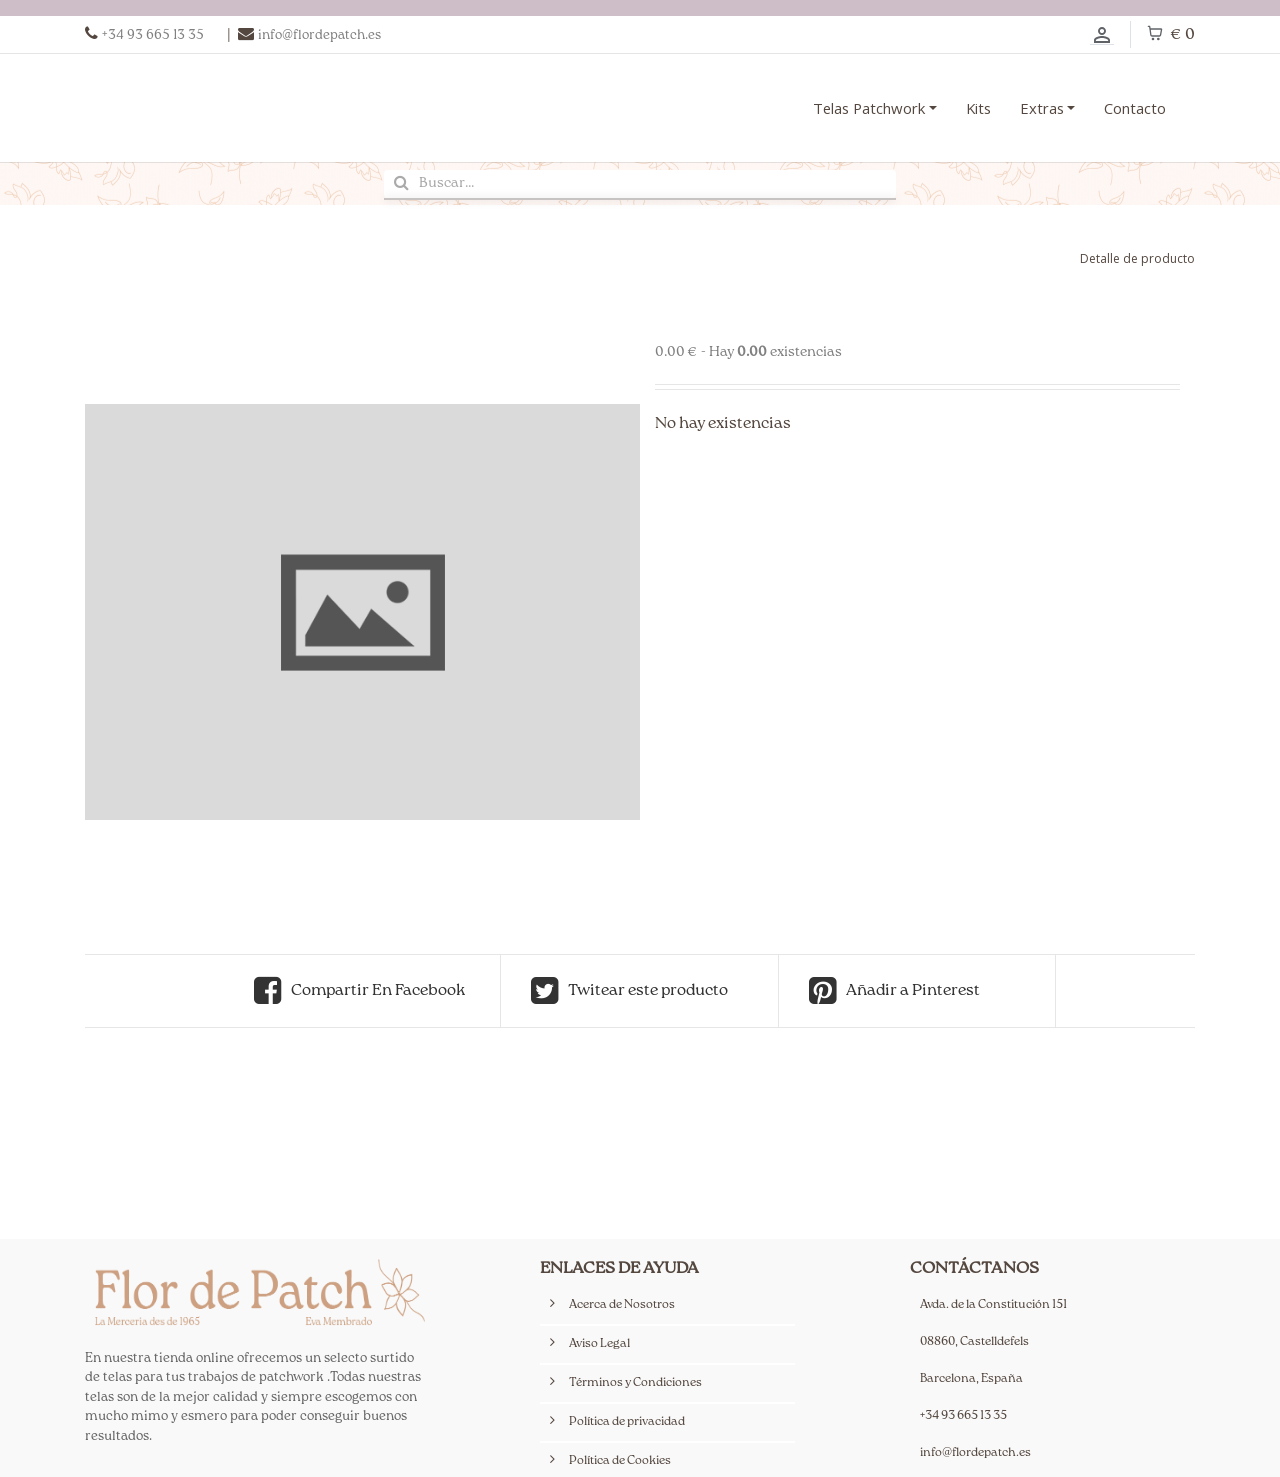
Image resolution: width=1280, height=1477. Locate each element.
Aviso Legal (599, 1344)
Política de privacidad (627, 1422)
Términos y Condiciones (635, 1383)
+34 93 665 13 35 (963, 1416)
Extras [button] (1042, 108)
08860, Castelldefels (974, 1342)
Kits (978, 108)
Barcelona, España (971, 1379)
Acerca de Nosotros (622, 1305)
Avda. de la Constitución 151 (993, 1305)
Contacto (1135, 108)
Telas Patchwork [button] (869, 108)
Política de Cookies (620, 1461)
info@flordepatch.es (975, 1453)
